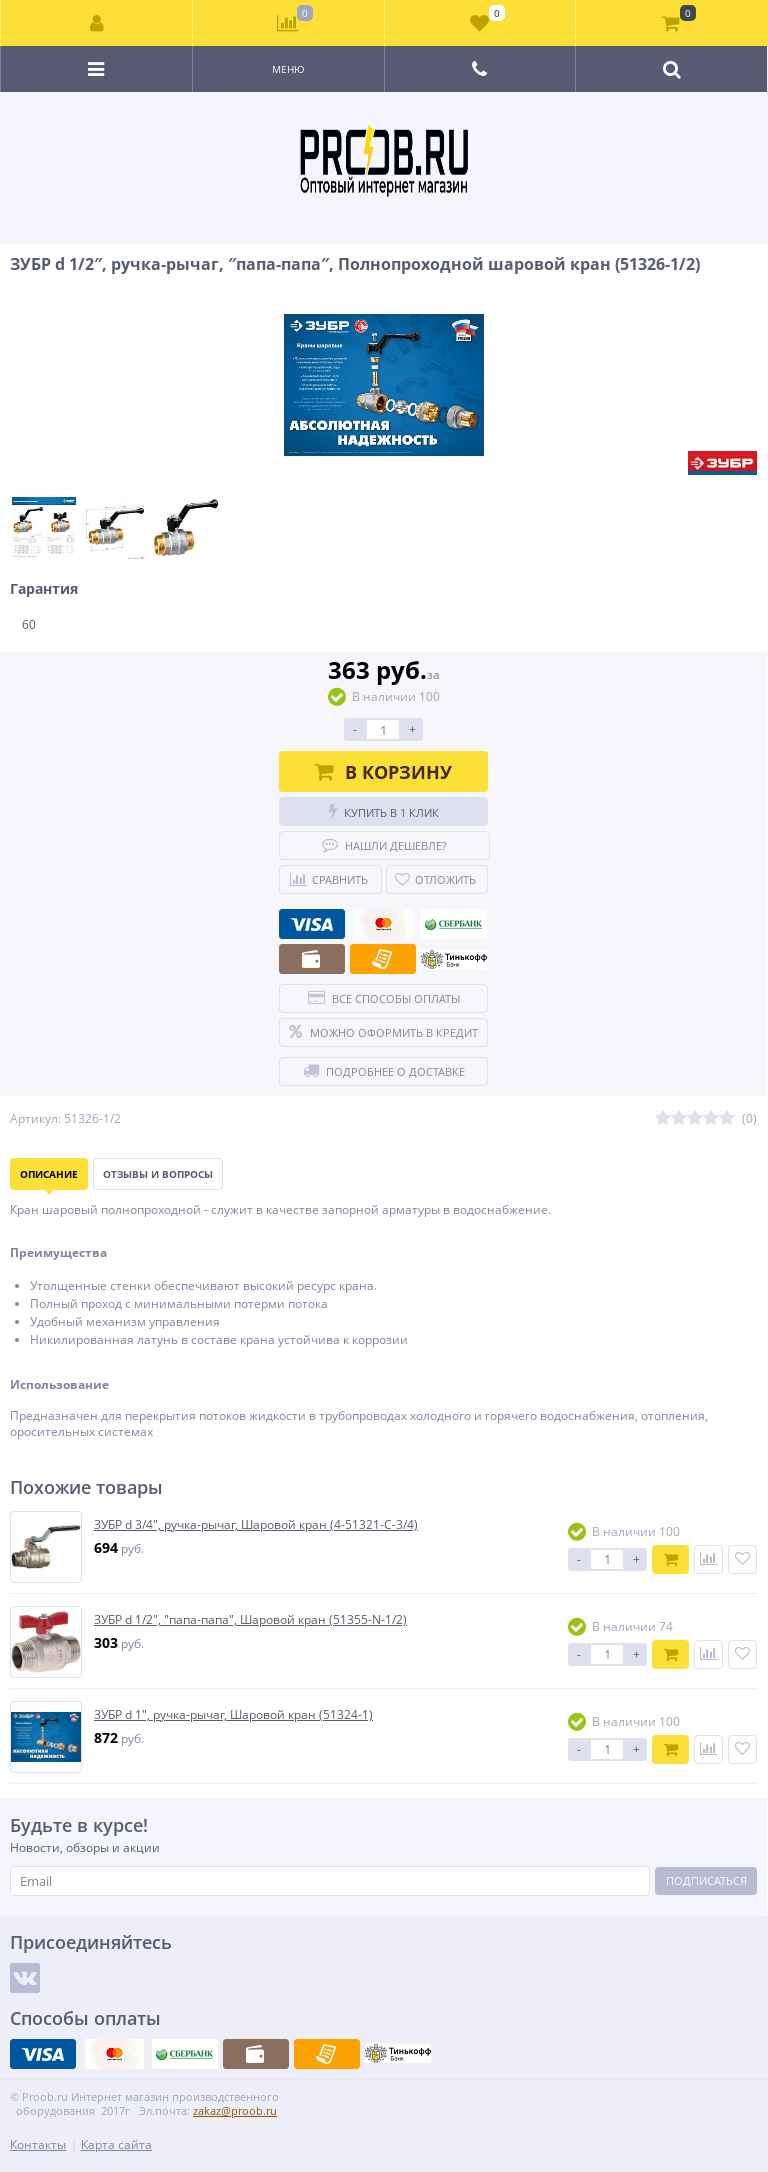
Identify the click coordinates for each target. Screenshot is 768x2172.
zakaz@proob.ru (235, 2110)
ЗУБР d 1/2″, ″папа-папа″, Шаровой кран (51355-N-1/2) (250, 1620)
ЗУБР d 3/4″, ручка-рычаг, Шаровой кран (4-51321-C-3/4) (256, 1525)
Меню (288, 69)
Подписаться (706, 1880)
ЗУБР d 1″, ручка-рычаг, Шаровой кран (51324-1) (233, 1715)
